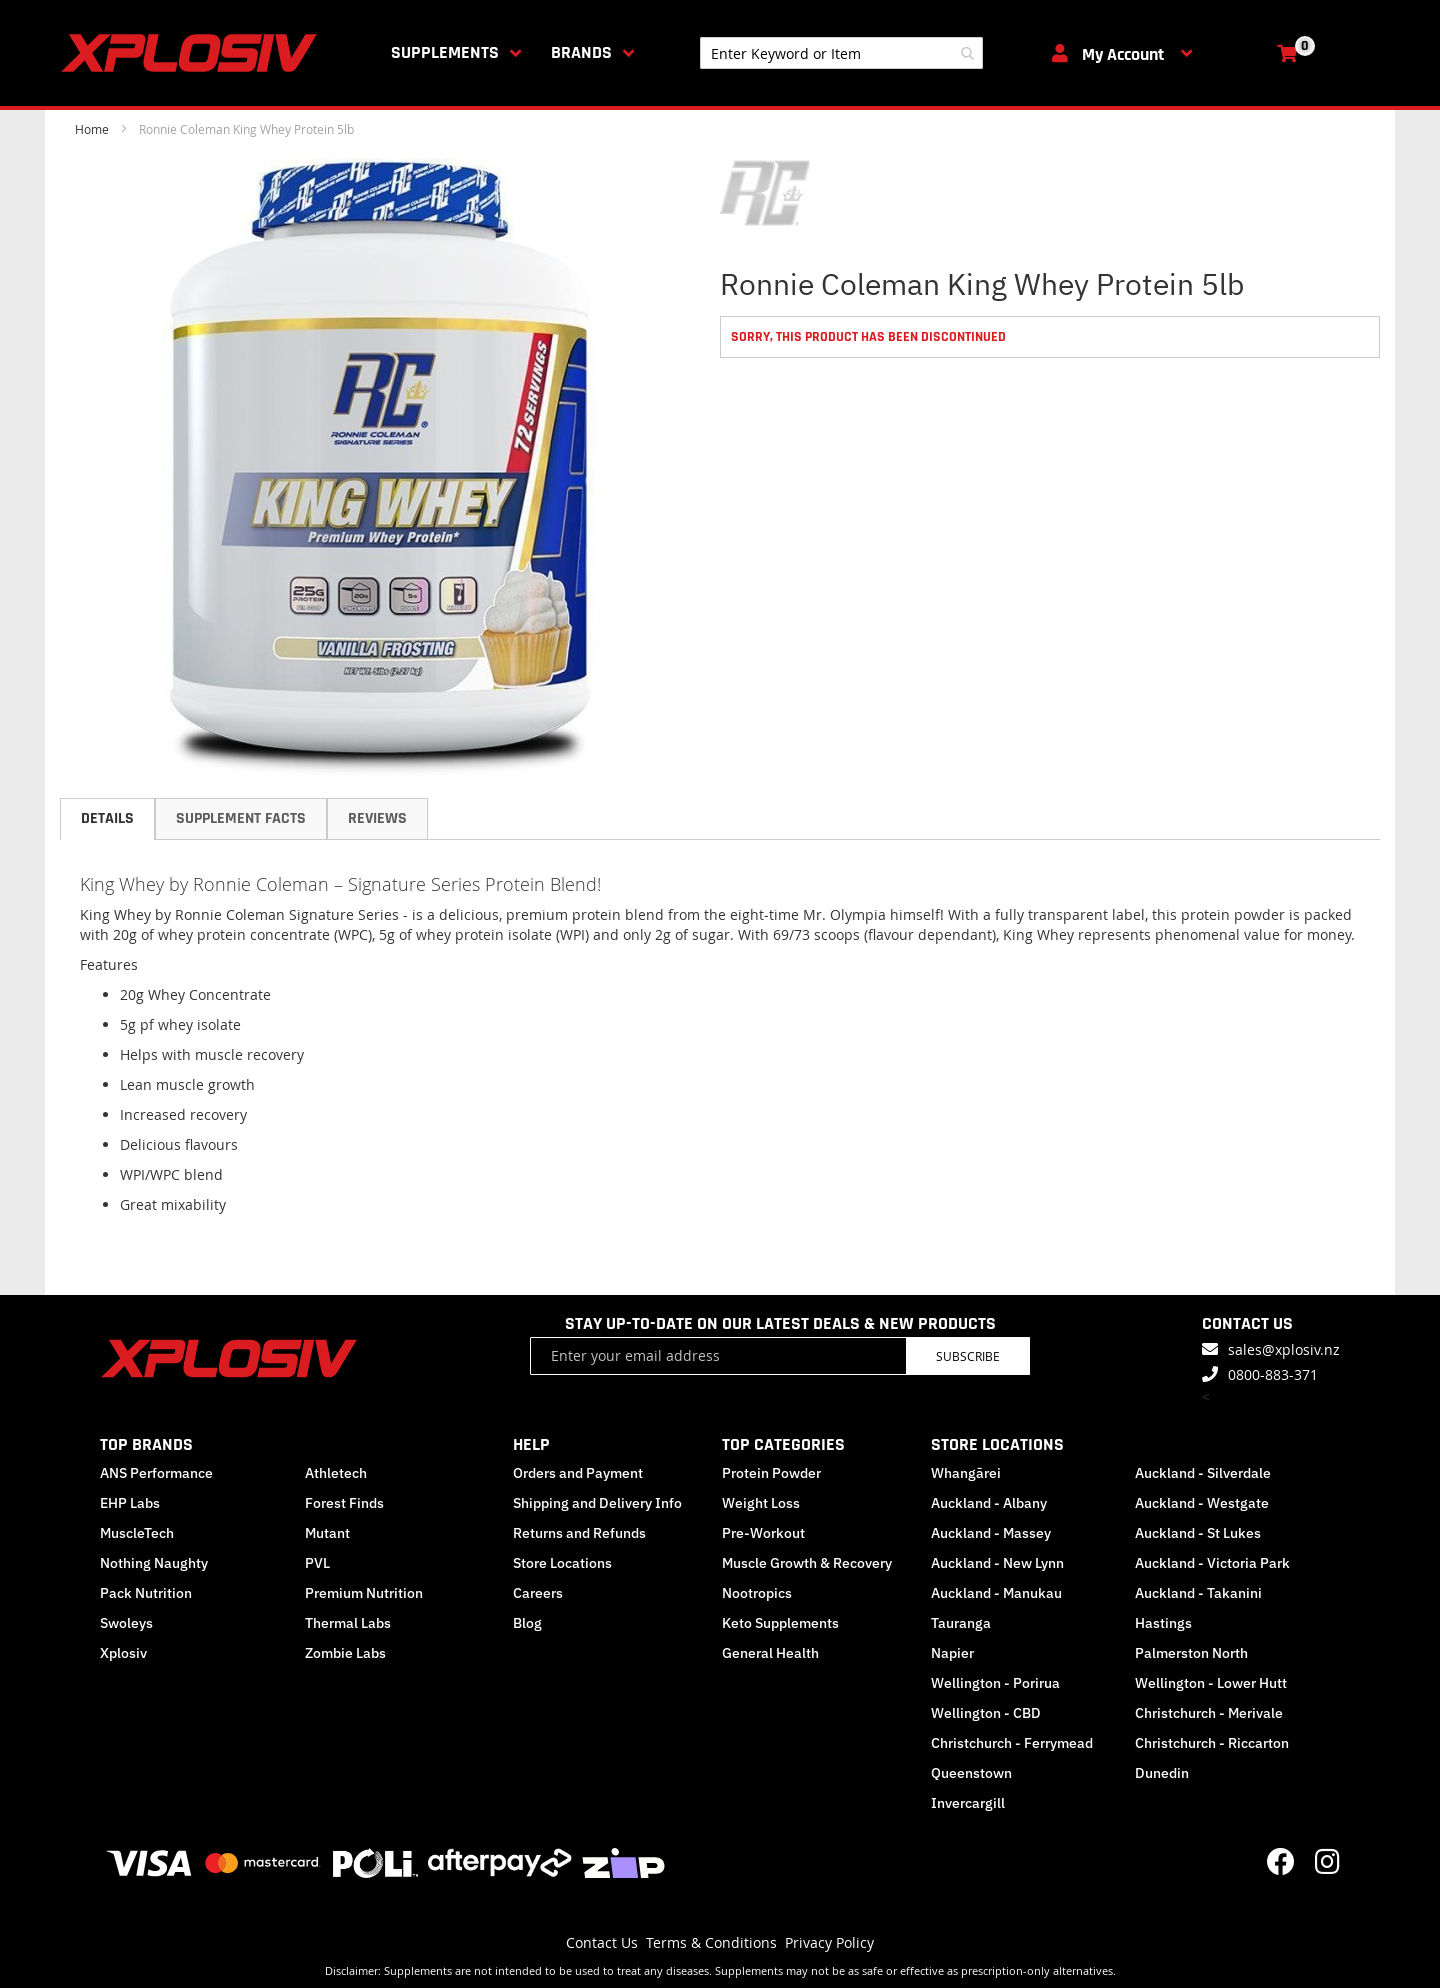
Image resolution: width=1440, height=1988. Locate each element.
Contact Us (602, 1942)
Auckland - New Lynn (997, 1563)
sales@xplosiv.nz (1284, 1349)
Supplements (445, 52)
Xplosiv (123, 1653)
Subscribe (968, 1356)
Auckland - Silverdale (1203, 1473)
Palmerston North (1191, 1653)
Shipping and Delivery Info (597, 1503)
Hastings (1163, 1623)
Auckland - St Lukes (1198, 1533)
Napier (952, 1653)
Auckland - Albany (989, 1503)
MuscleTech (137, 1533)
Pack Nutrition (146, 1593)
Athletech (336, 1473)
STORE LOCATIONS (997, 1444)
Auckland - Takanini (1198, 1593)
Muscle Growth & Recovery (807, 1563)
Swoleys (126, 1623)
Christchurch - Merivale (1209, 1713)
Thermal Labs (348, 1623)
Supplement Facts (241, 818)
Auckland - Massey (991, 1533)
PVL (317, 1563)
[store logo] (193, 53)
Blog (527, 1623)
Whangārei (966, 1473)
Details (107, 818)
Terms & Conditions (711, 1942)
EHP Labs (130, 1503)
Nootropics (757, 1593)
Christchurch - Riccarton (1212, 1743)
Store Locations (562, 1563)
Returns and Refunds (579, 1533)
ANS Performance (156, 1473)
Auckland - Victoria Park (1212, 1563)
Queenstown (971, 1773)
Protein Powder (771, 1473)
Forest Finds (344, 1503)
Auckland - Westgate (1202, 1503)
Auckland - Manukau (996, 1593)
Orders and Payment (578, 1473)
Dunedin (1162, 1773)
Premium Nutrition (364, 1593)
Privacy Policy (829, 1942)
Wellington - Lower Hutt (1211, 1683)
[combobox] (841, 53)
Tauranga (961, 1623)
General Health (770, 1653)
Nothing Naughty (154, 1563)
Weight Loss (761, 1503)
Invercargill (968, 1803)
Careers (538, 1593)
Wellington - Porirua (995, 1683)
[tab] (107, 819)
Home (92, 129)
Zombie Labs (345, 1653)
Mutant (327, 1533)
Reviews (377, 818)
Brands (581, 52)
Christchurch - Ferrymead (1012, 1743)
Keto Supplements (780, 1623)
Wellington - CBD (986, 1713)
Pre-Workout (763, 1533)
